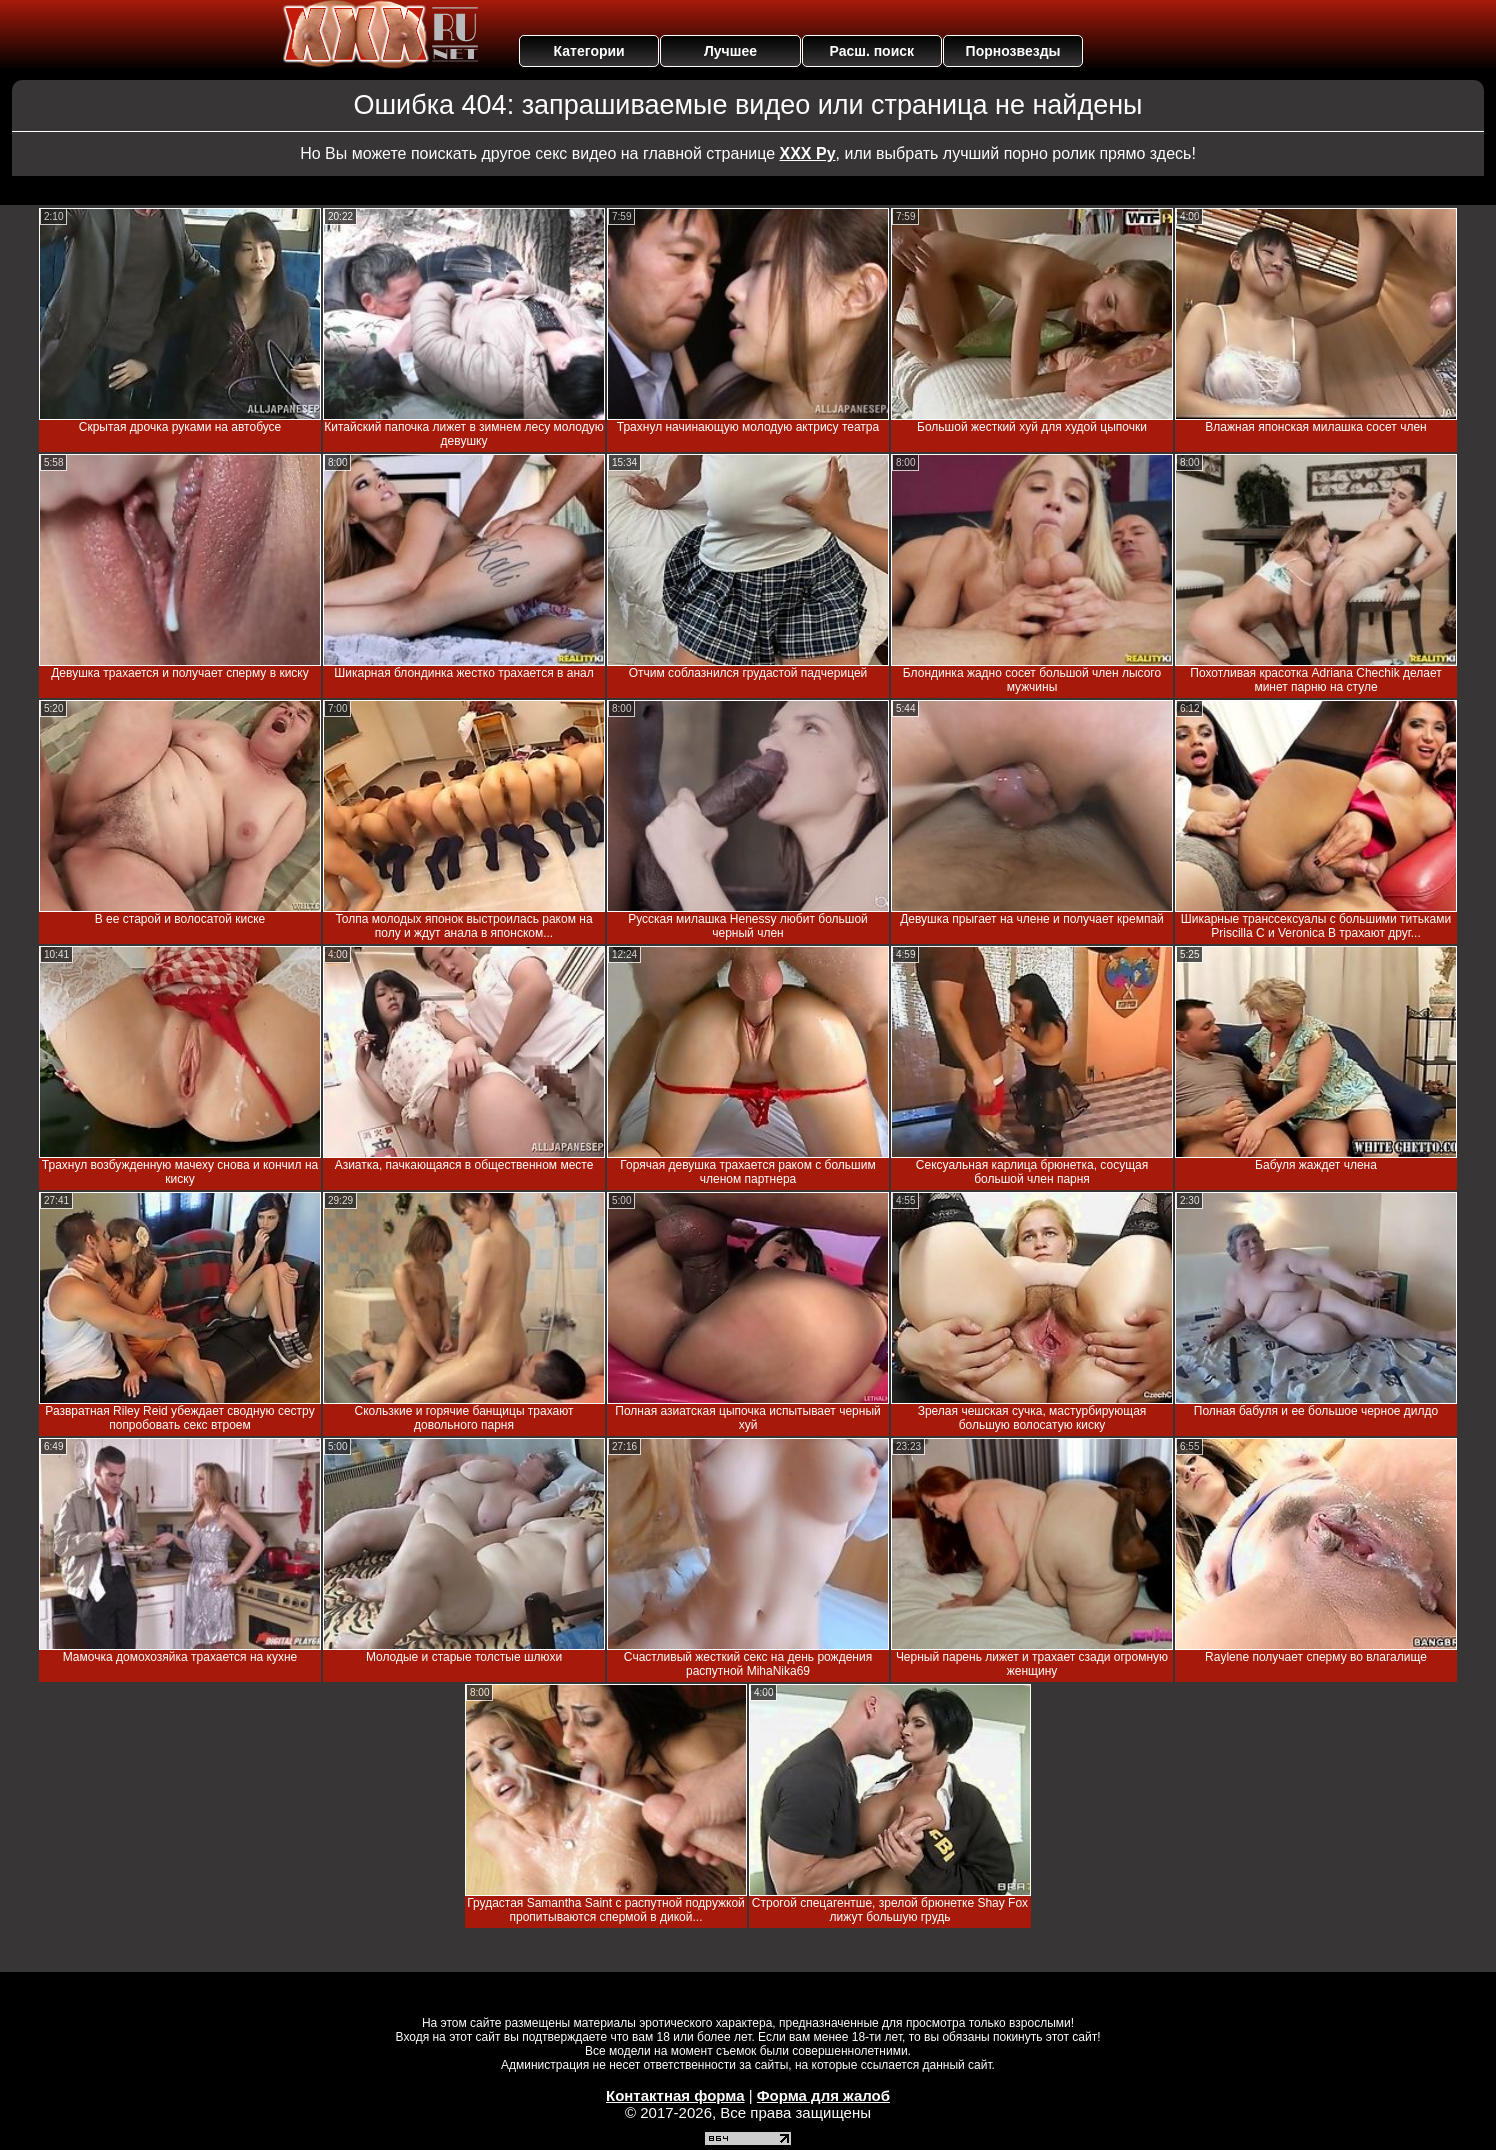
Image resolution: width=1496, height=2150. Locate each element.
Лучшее (730, 51)
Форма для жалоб (823, 2095)
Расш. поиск (871, 51)
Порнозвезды (1013, 51)
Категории (589, 51)
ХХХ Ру (808, 153)
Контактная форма (675, 2095)
